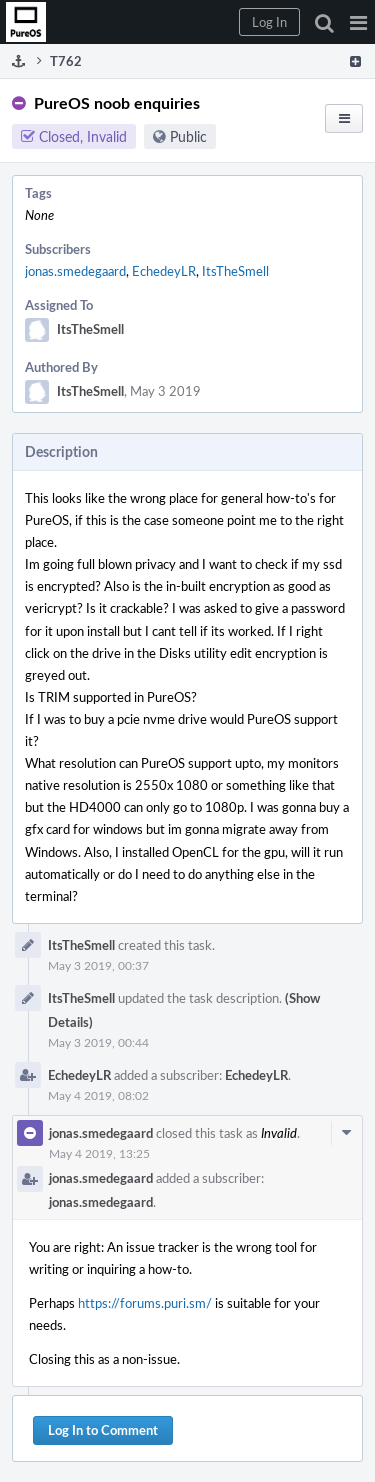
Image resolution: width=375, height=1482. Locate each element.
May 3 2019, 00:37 (98, 965)
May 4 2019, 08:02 (98, 1095)
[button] (358, 22)
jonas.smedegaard (75, 271)
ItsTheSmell (235, 271)
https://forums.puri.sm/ (145, 1303)
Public (188, 136)
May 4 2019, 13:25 (99, 1153)
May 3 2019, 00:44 (98, 1042)
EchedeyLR (164, 271)
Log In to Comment (103, 1430)
